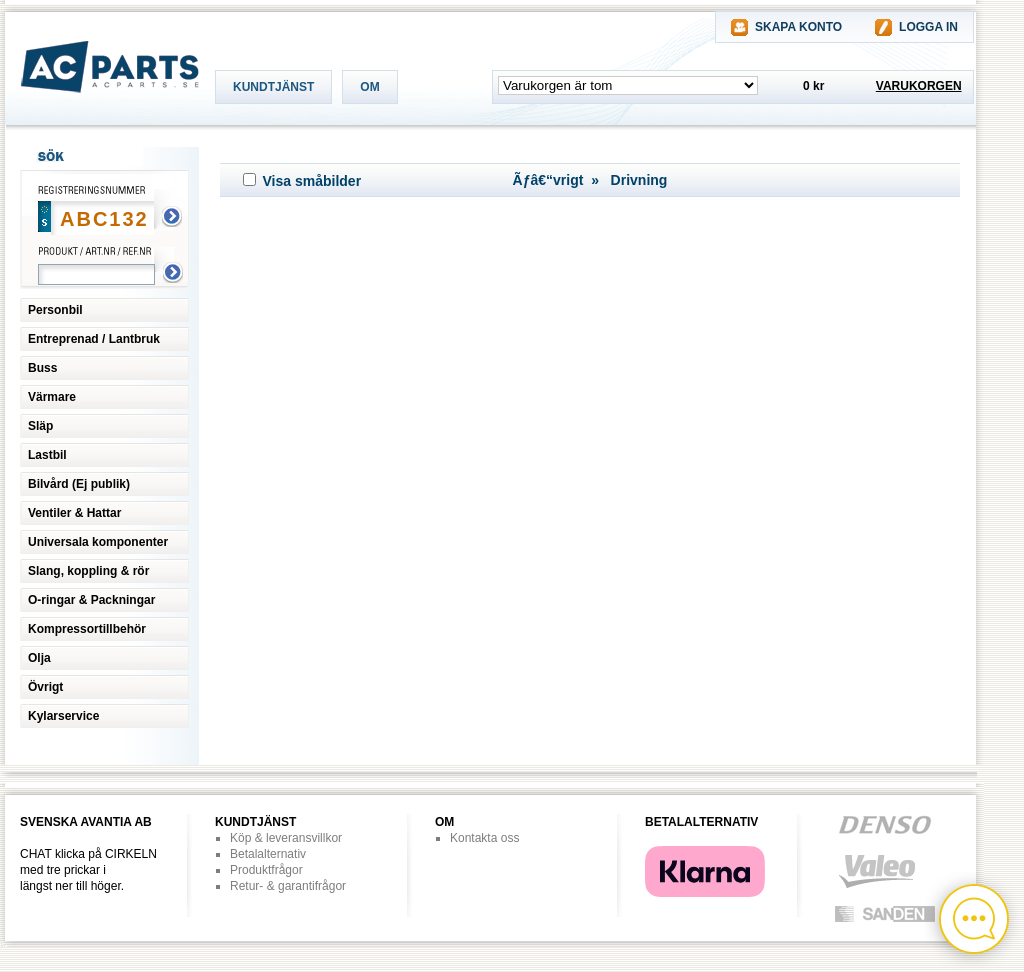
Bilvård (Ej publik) (79, 484)
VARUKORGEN (919, 86)
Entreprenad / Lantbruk (94, 339)
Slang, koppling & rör (88, 571)
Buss (42, 368)
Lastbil (47, 455)
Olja (39, 658)
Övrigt (45, 687)
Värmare (52, 397)
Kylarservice (63, 716)
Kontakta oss (484, 838)
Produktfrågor (266, 870)
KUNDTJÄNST (273, 87)
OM (369, 87)
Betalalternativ (268, 854)
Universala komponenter (98, 542)
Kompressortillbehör (87, 629)
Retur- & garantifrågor (288, 886)
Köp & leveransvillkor (286, 838)
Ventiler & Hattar (74, 513)
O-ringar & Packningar (91, 600)
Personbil (55, 310)
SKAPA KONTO (798, 27)
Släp (40, 426)
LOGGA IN (928, 27)
